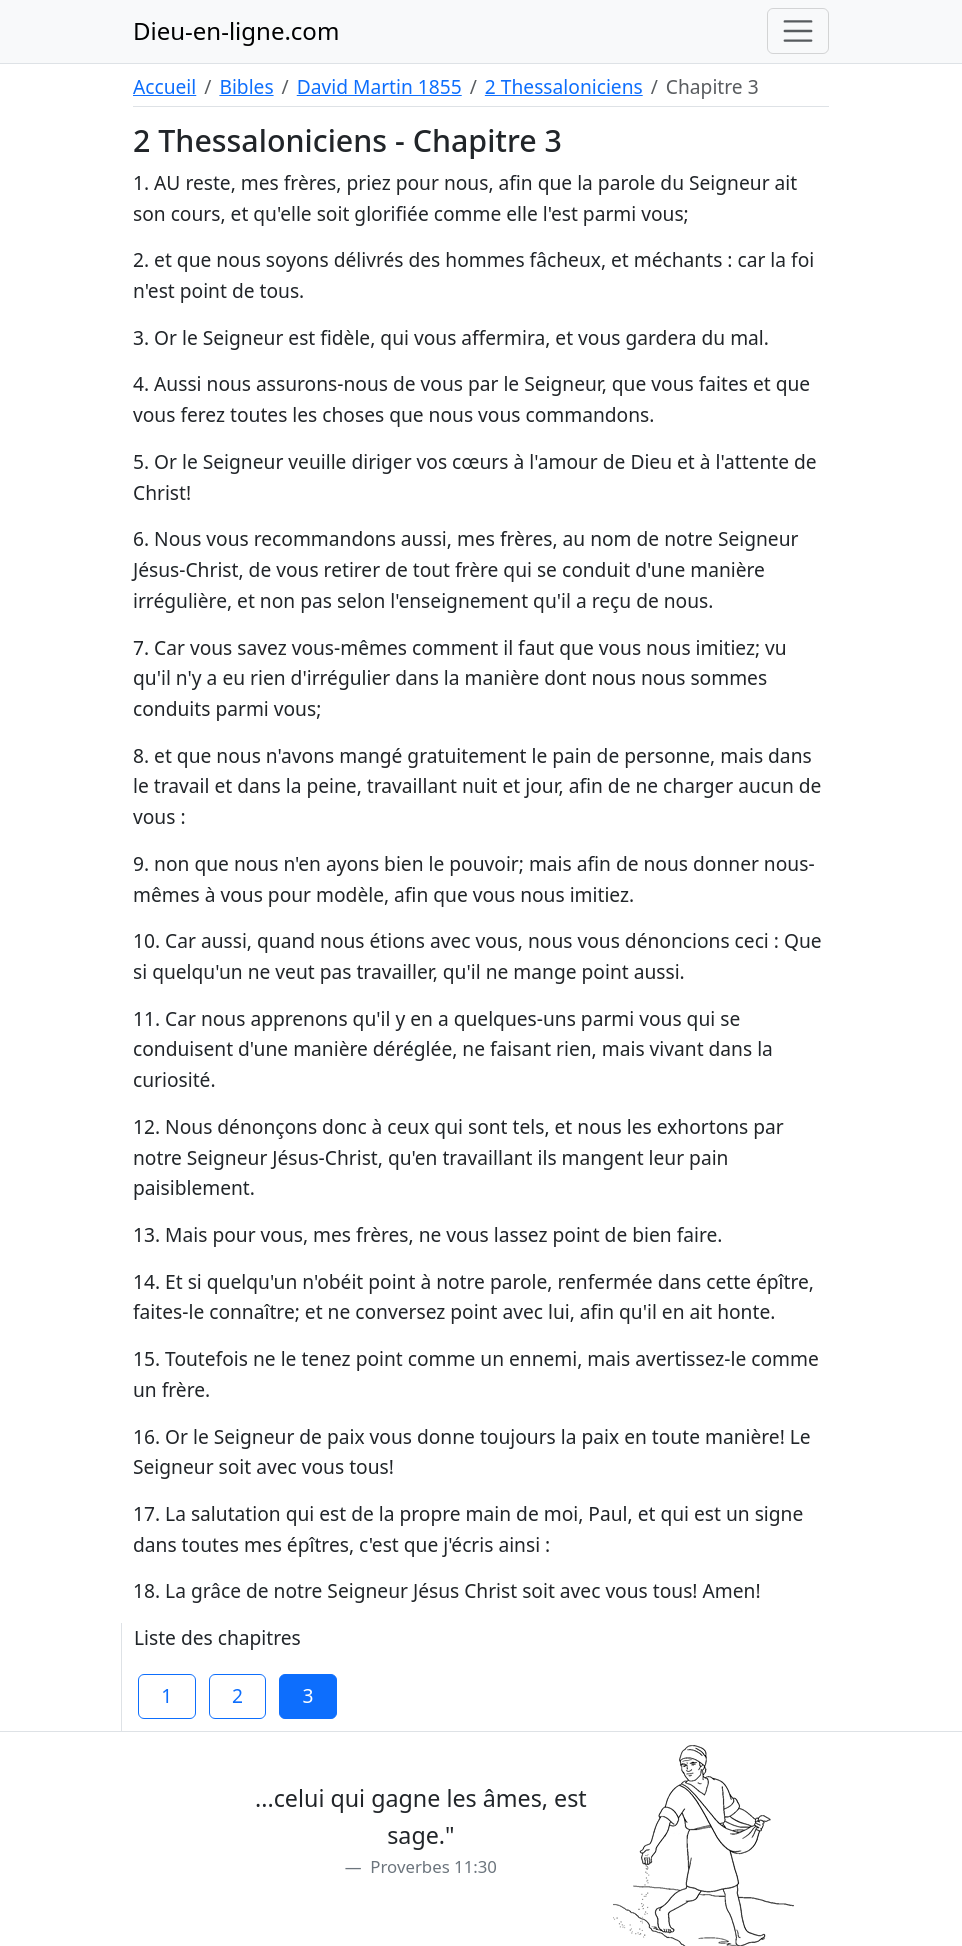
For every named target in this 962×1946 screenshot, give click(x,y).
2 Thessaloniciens (564, 86)
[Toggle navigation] (798, 31)
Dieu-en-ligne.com (236, 30)
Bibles (246, 86)
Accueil (164, 86)
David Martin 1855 (379, 86)
